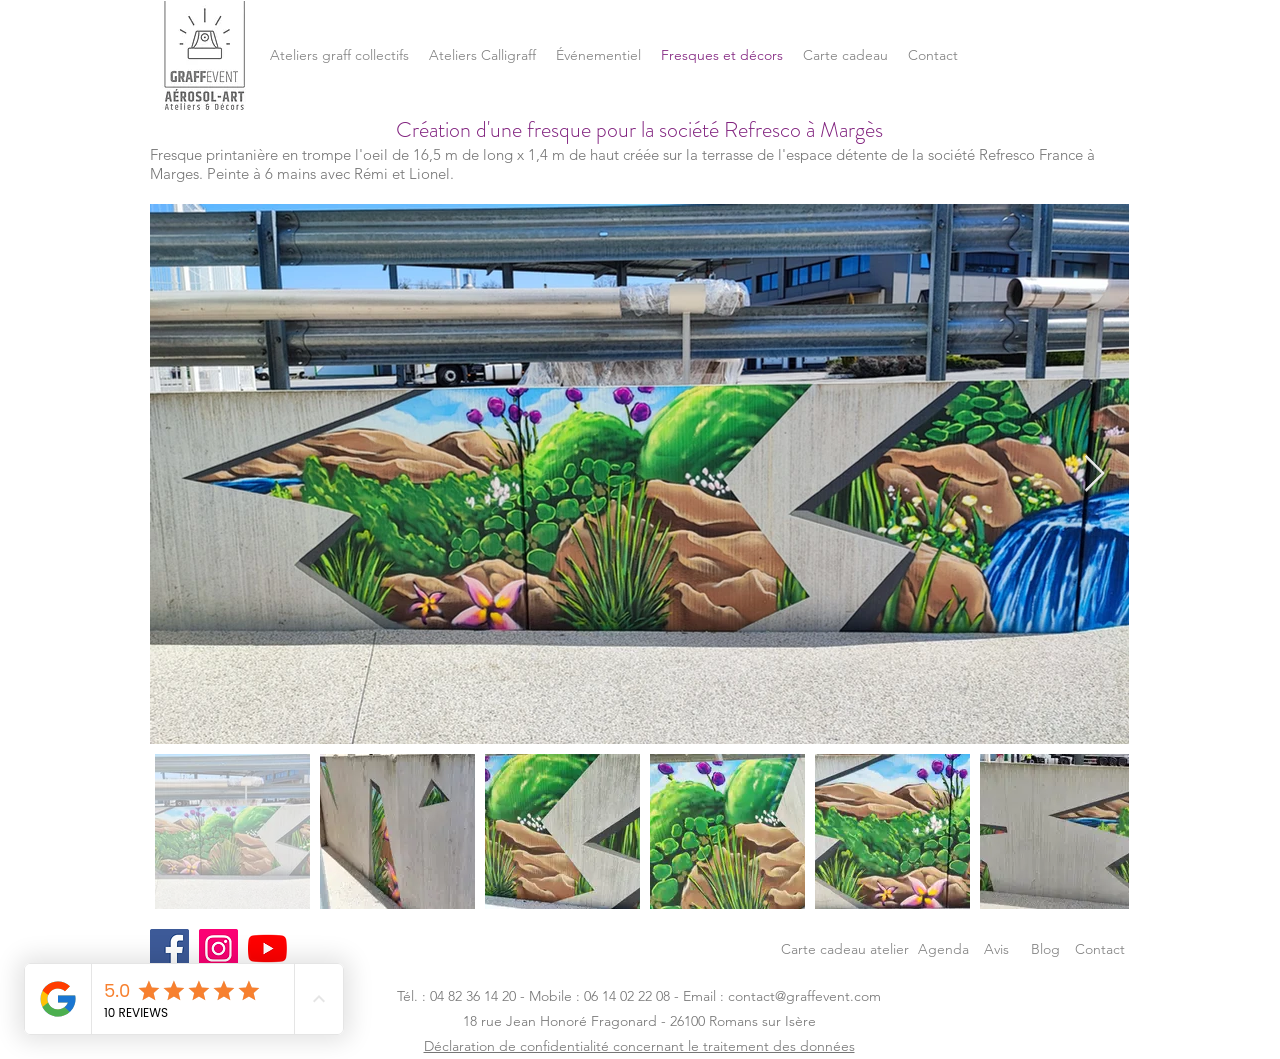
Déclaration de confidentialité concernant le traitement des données (639, 1046)
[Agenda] (943, 948)
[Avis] (996, 948)
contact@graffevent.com (804, 996)
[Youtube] (267, 948)
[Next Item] (1094, 474)
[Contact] (1100, 948)
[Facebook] (169, 948)
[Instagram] (218, 948)
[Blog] (1045, 948)
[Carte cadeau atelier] (845, 948)
